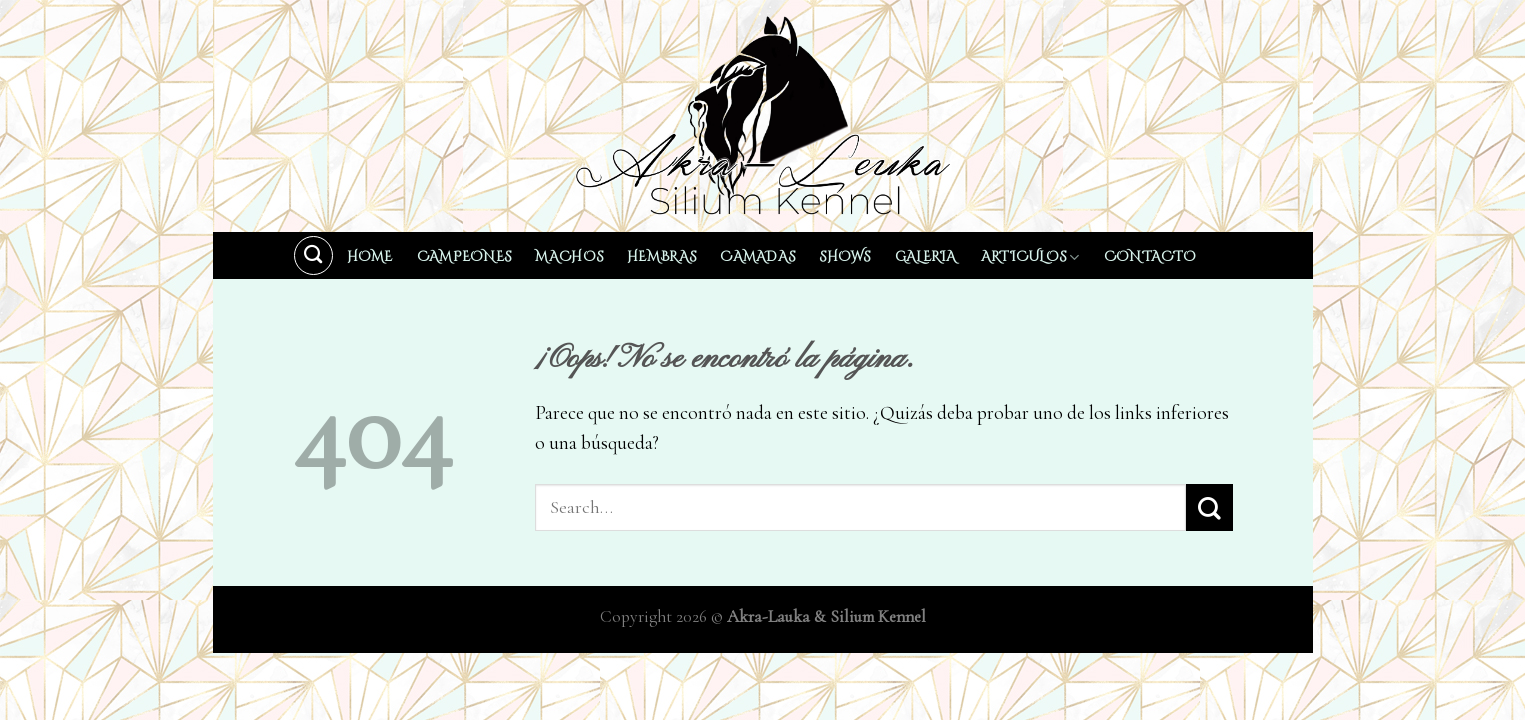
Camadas (757, 257)
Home (370, 257)
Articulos (1030, 257)
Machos (569, 257)
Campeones (464, 257)
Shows (844, 257)
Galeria (926, 257)
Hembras (661, 257)
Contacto (1150, 257)
